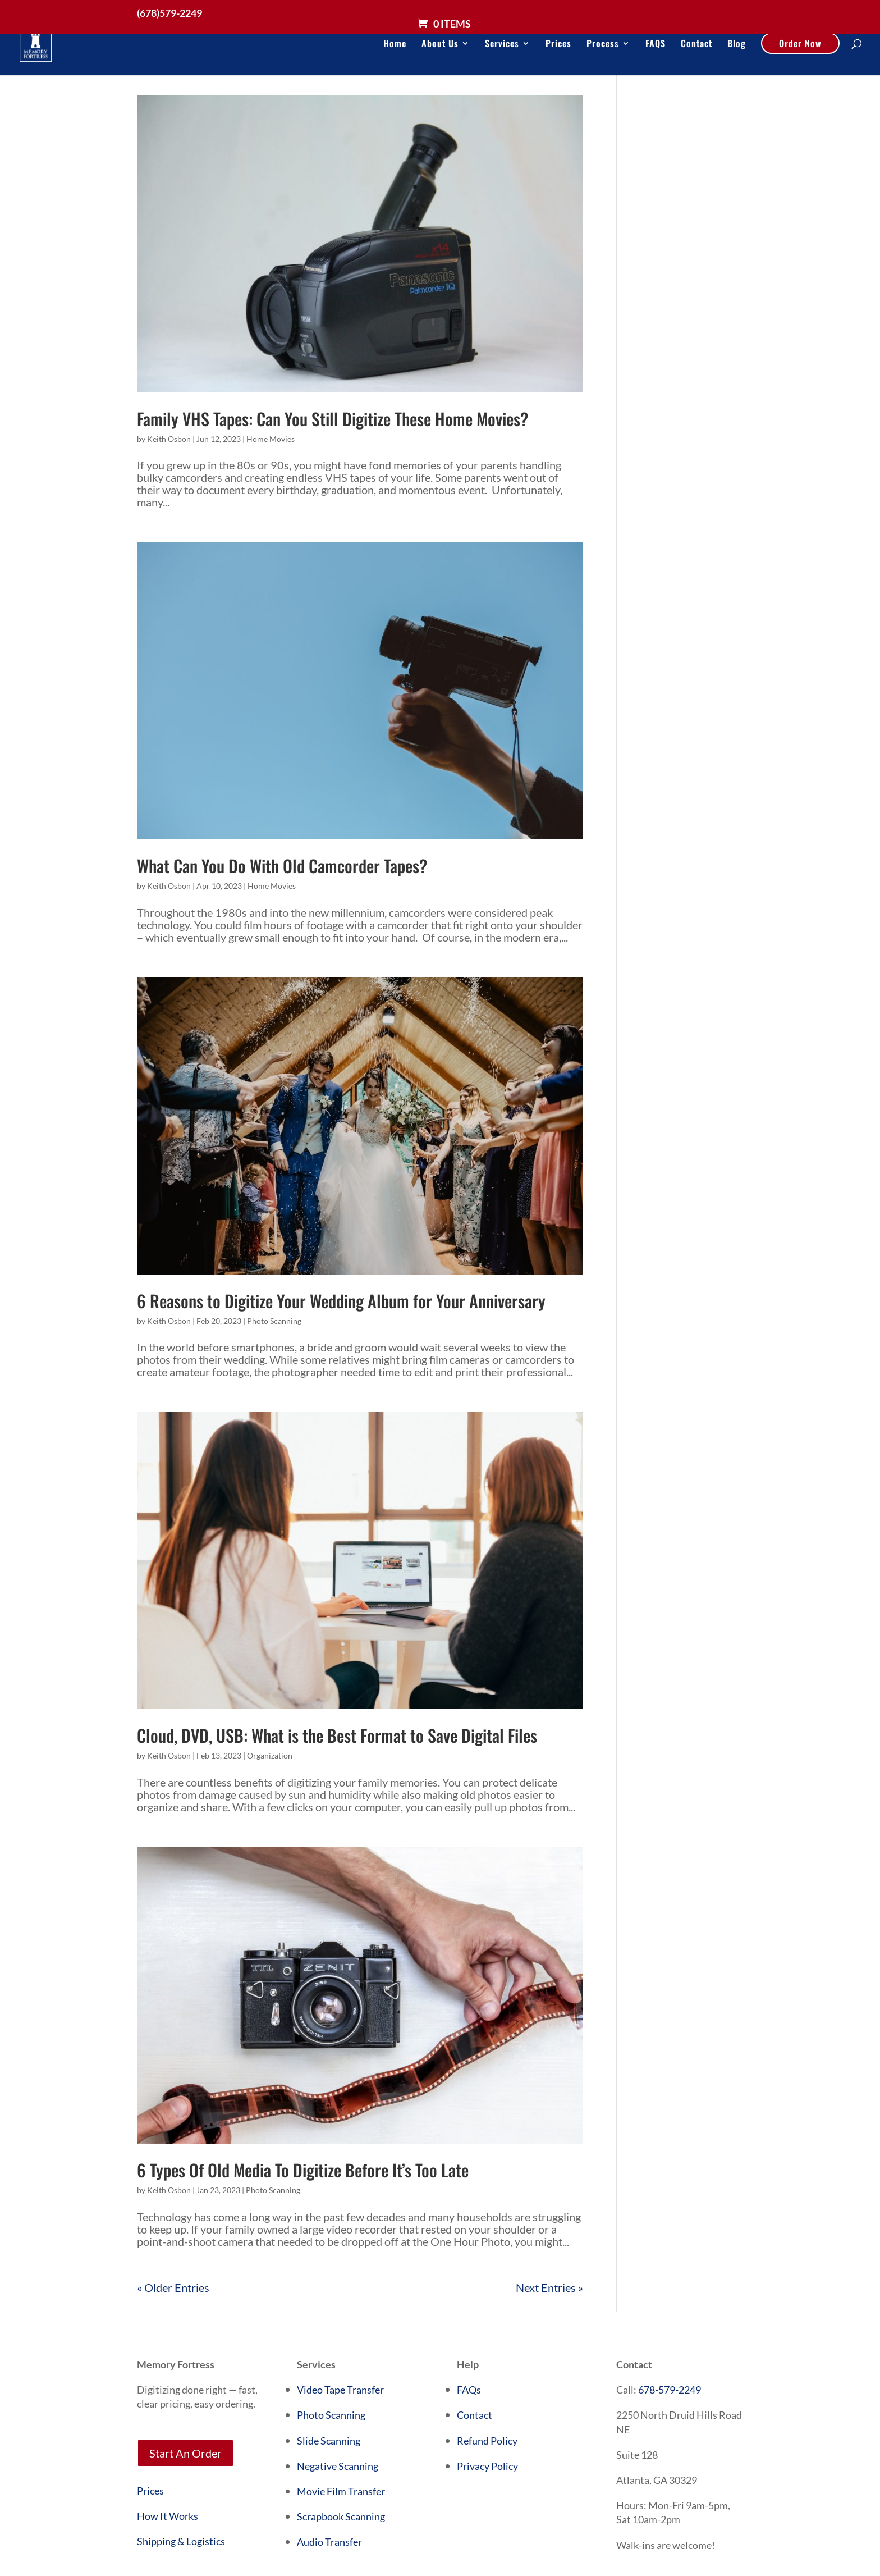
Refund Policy (487, 2441)
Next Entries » (549, 2287)
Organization (269, 1755)
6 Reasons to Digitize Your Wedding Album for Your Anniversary (341, 1300)
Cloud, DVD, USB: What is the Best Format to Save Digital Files (337, 1735)
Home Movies (270, 439)
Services (502, 44)
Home (394, 44)
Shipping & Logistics (181, 2541)
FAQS (655, 44)
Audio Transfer (329, 2542)
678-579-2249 (669, 2389)
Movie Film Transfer (341, 2491)
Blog (736, 44)
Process (602, 44)
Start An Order (185, 2453)
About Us (440, 44)
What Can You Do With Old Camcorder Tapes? (282, 865)
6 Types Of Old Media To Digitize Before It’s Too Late (303, 2169)
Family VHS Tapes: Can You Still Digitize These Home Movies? (332, 418)
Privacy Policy (487, 2466)
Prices (558, 44)
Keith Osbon (169, 439)
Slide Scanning (328, 2441)
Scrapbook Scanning (341, 2516)
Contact (696, 44)
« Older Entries (173, 2287)
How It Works (167, 2516)
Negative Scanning (337, 2466)
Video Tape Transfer (340, 2389)
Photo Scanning (274, 1321)
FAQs (469, 2389)
